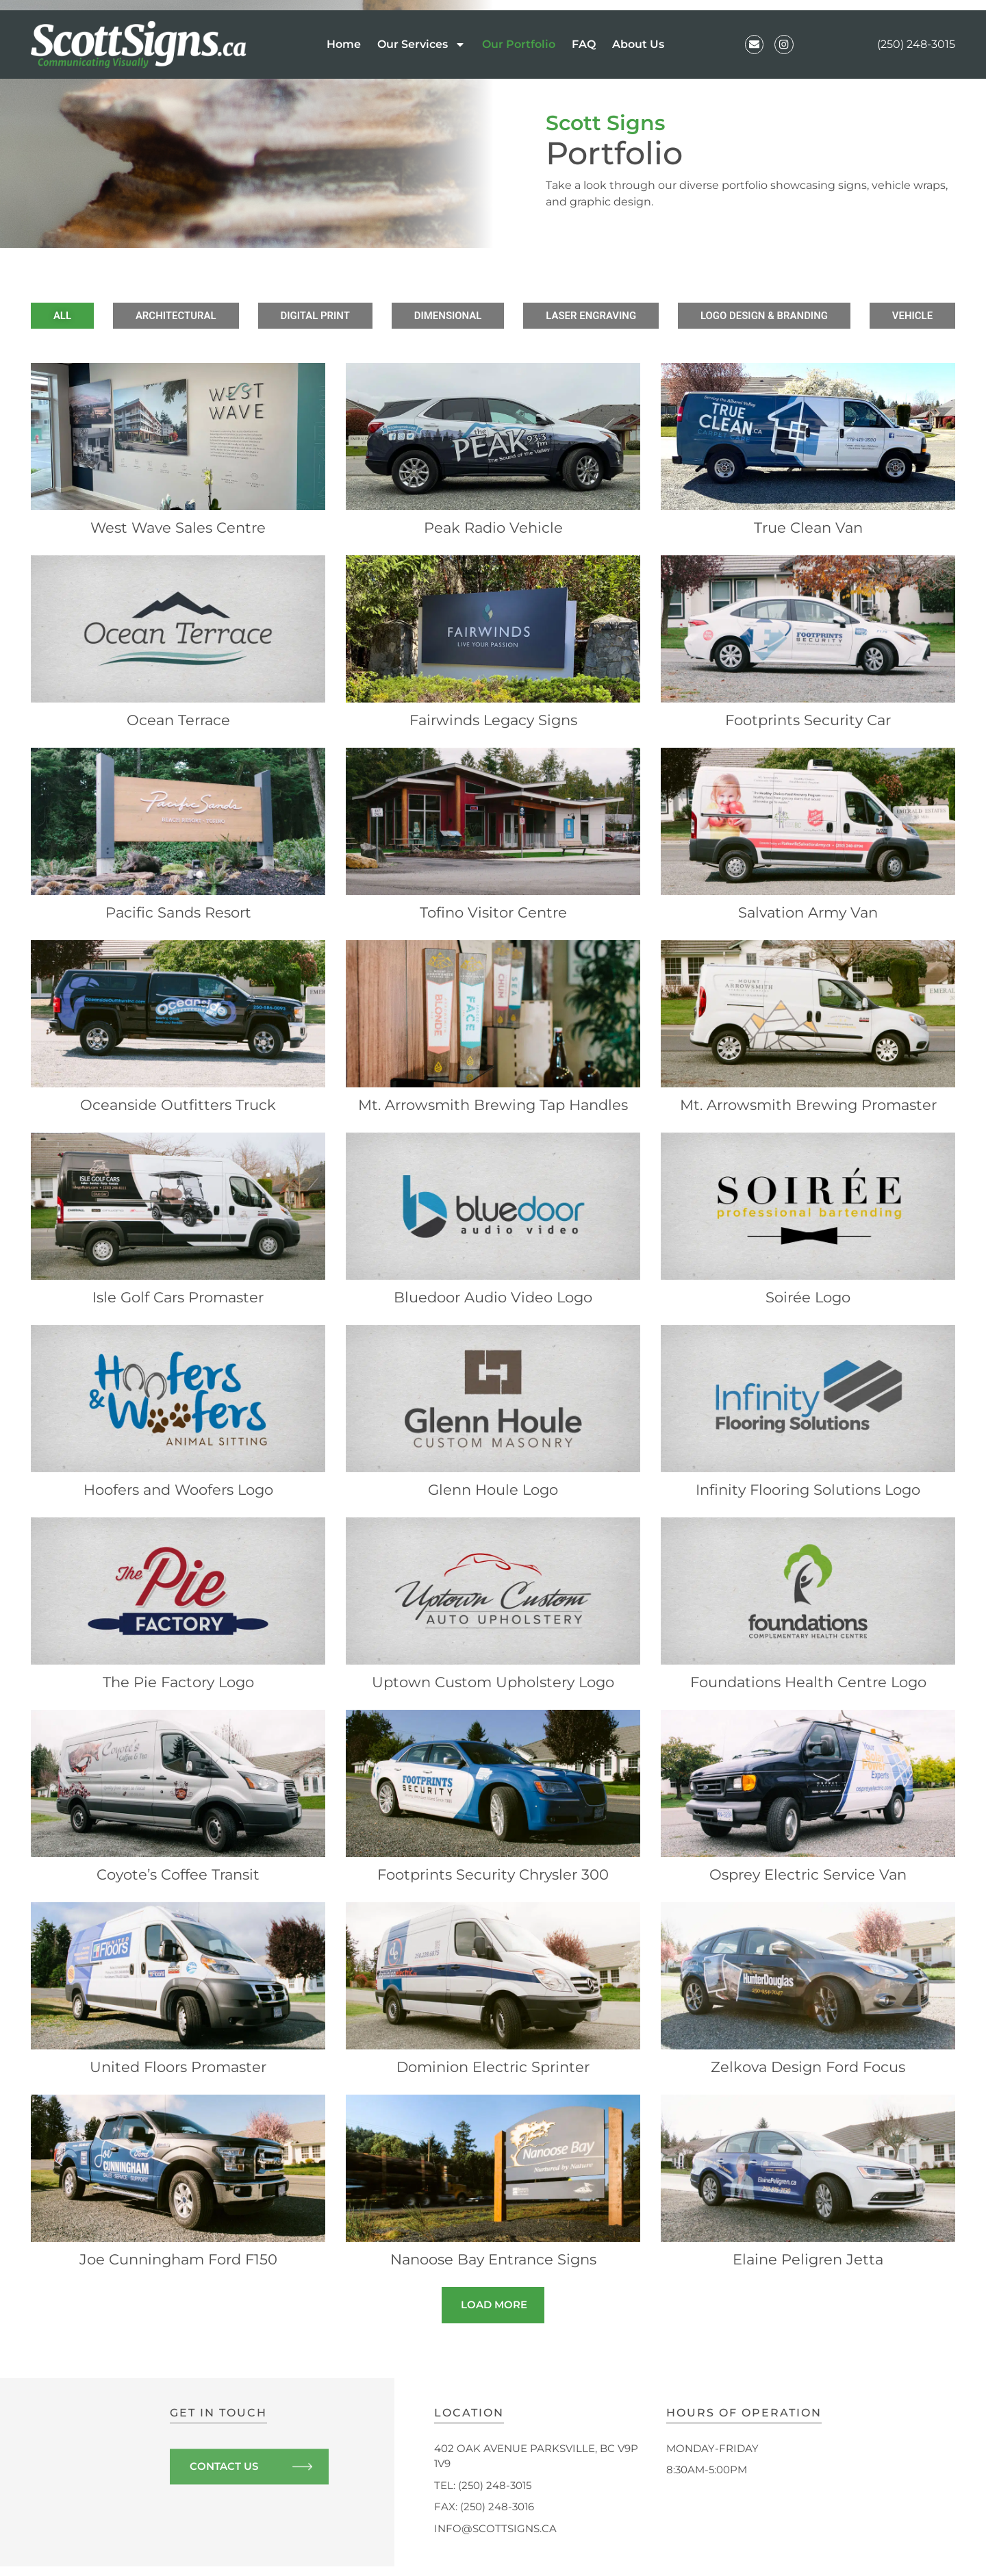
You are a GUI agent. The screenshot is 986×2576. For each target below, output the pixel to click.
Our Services (420, 44)
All (119, 316)
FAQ (582, 44)
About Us (637, 44)
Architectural (211, 316)
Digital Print (331, 316)
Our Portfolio (517, 44)
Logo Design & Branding (725, 316)
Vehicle (854, 316)
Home (342, 44)
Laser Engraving (568, 316)
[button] (493, 2314)
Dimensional (445, 316)
